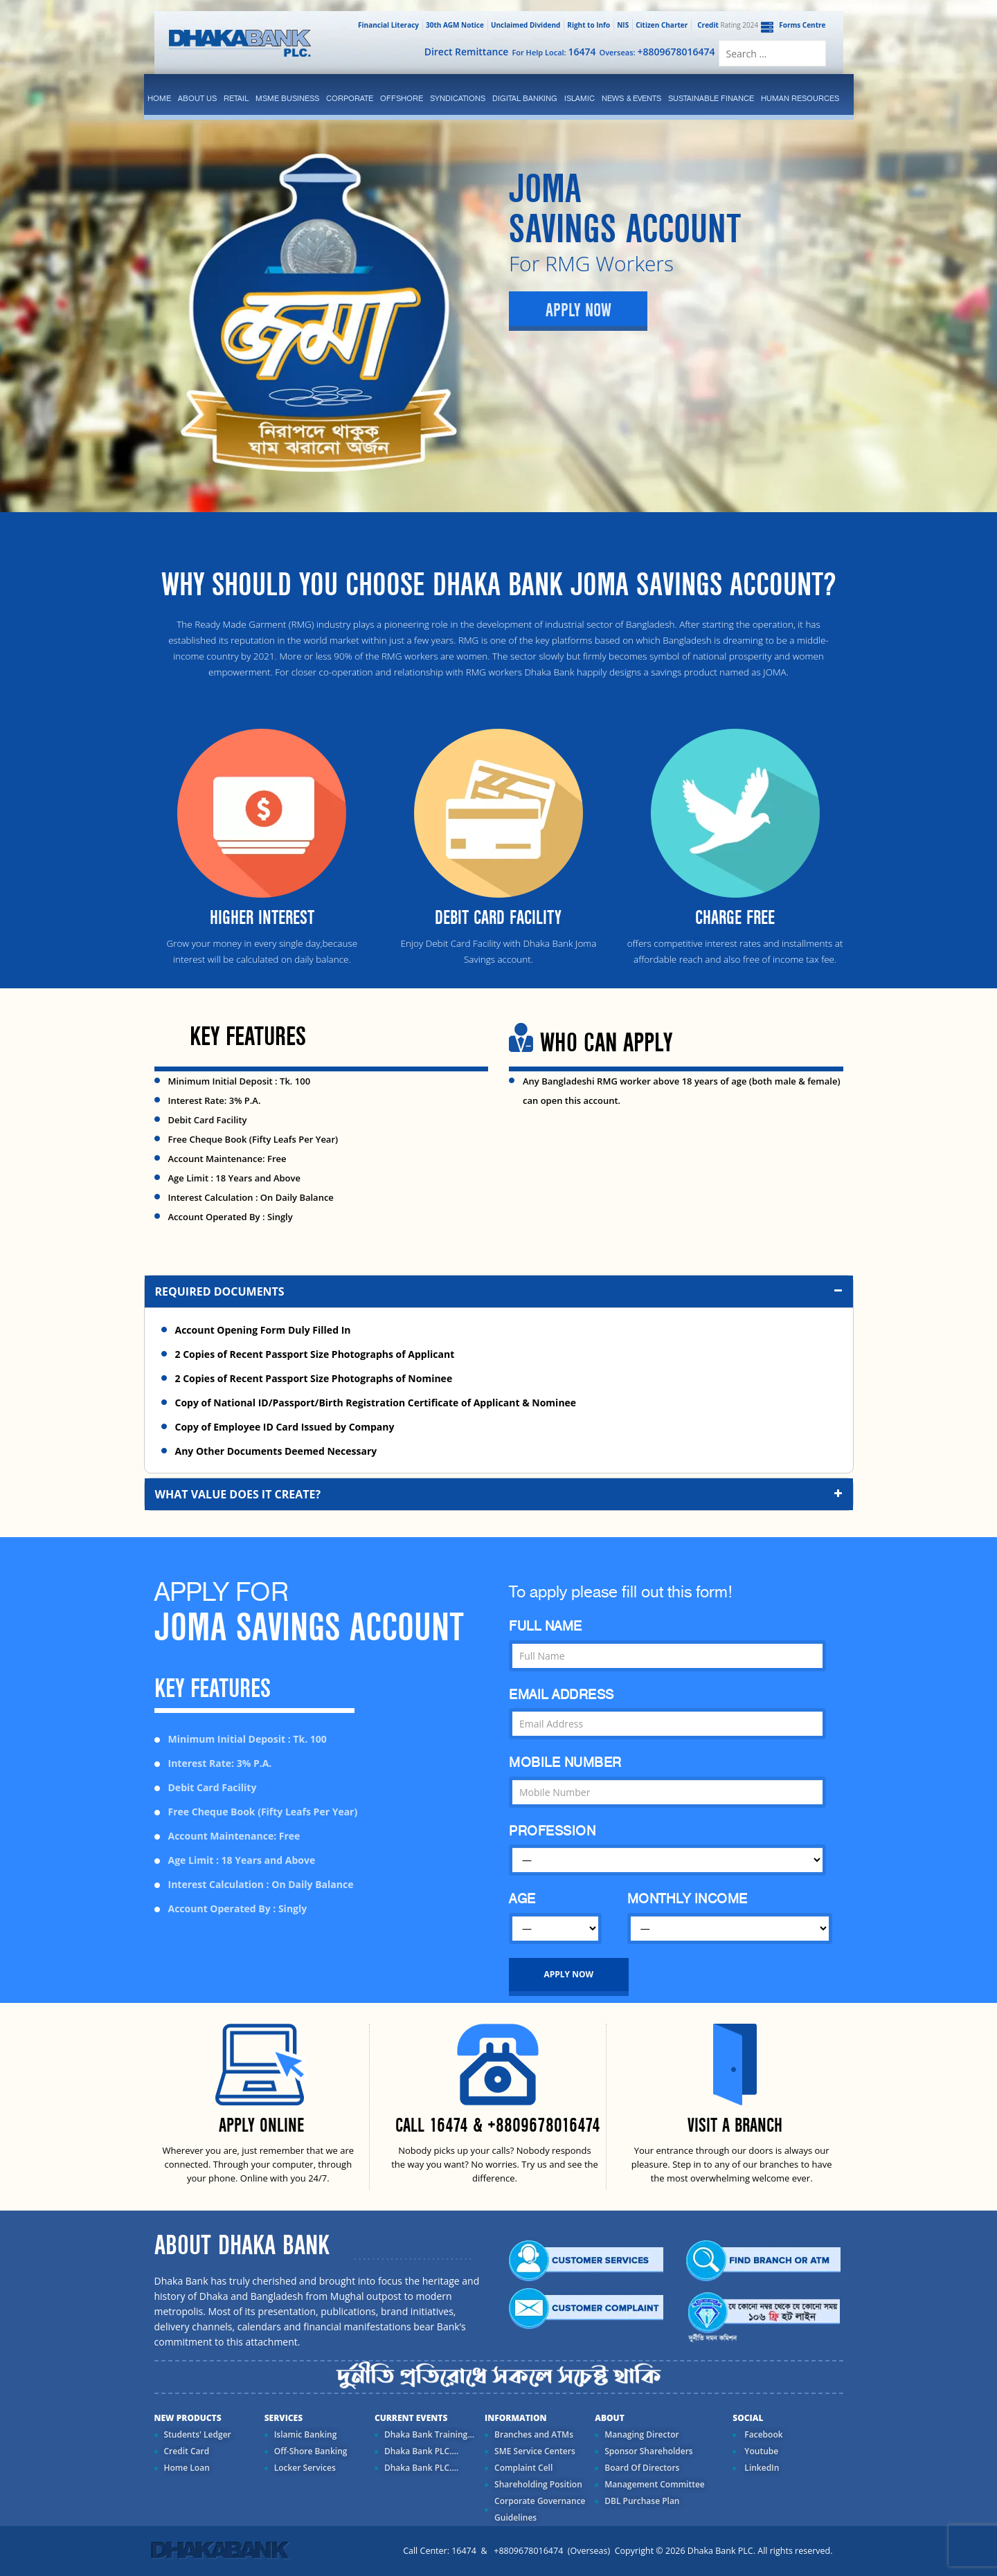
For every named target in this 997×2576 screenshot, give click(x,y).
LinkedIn (760, 2468)
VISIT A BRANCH (735, 2125)
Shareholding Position (538, 2484)
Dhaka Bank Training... (429, 2434)
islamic (579, 98)
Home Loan (187, 2468)
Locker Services (305, 2468)
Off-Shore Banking (311, 2451)
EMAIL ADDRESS (561, 1695)
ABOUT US (197, 98)
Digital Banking (524, 98)
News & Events (631, 98)
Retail (236, 98)
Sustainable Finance (711, 98)
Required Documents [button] (500, 1291)
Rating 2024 (726, 25)
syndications (457, 98)
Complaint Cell (523, 2468)
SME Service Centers (534, 2451)
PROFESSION (552, 1831)
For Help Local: (553, 51)
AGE (522, 1899)
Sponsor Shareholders (648, 2451)
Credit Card (187, 2451)
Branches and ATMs (533, 2434)
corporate (349, 98)
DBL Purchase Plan (641, 2501)
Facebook (762, 2434)
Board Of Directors (641, 2468)
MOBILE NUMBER (565, 1762)
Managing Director (641, 2434)
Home (159, 98)
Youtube (760, 2451)
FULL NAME (545, 1626)
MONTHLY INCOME (687, 1899)
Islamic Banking (305, 2434)
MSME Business (287, 98)
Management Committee (654, 2484)
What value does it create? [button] (500, 1494)
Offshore (401, 98)
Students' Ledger (197, 2434)
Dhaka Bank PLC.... (421, 2451)
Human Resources (800, 98)
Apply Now (578, 311)
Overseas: (657, 51)
